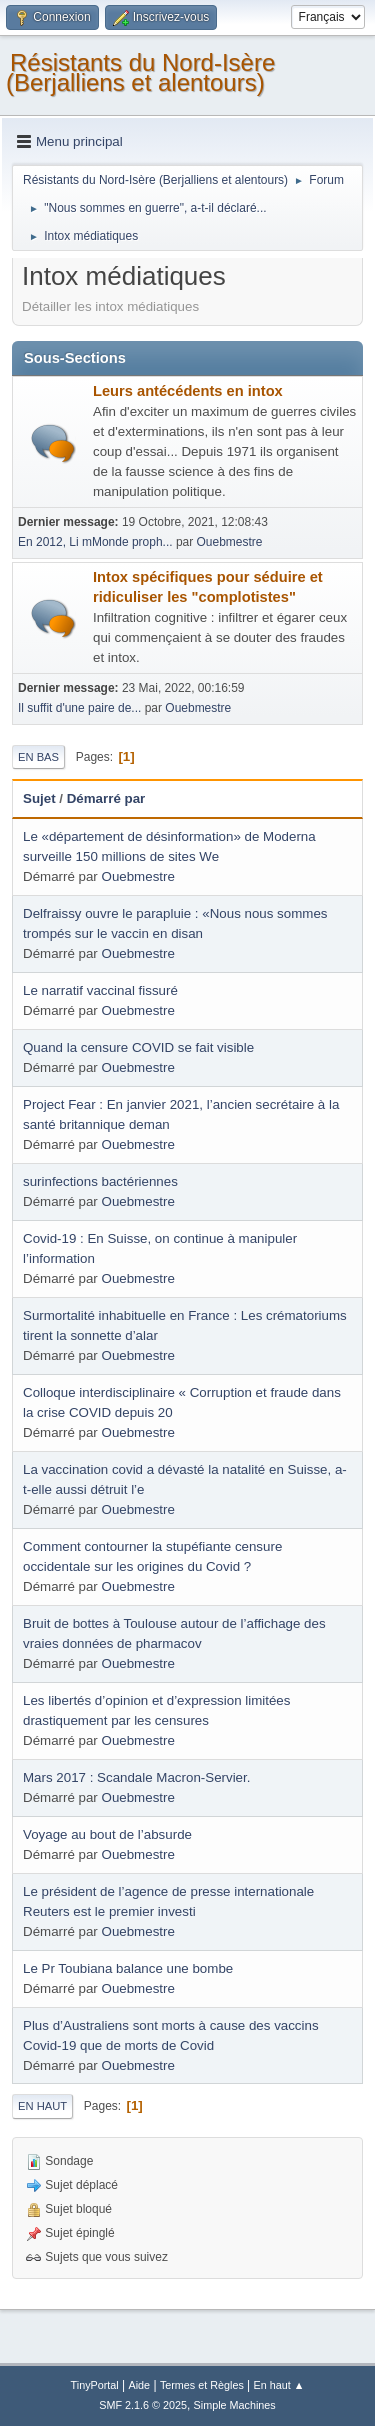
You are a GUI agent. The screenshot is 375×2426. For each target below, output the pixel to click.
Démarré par (106, 798)
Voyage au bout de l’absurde (107, 1834)
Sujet (39, 798)
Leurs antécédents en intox (188, 391)
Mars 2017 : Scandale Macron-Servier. (136, 1777)
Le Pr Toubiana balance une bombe (128, 1968)
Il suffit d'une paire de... (79, 708)
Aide (140, 2385)
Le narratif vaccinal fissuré (100, 990)
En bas (38, 757)
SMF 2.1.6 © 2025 (143, 2405)
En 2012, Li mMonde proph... (95, 542)
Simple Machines (235, 2405)
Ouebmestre (230, 542)
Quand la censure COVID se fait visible (138, 1047)
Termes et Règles (202, 2385)
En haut (42, 2106)
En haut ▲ (279, 2385)
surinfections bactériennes (100, 1181)
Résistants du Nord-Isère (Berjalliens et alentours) (140, 72)
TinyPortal (95, 2385)
